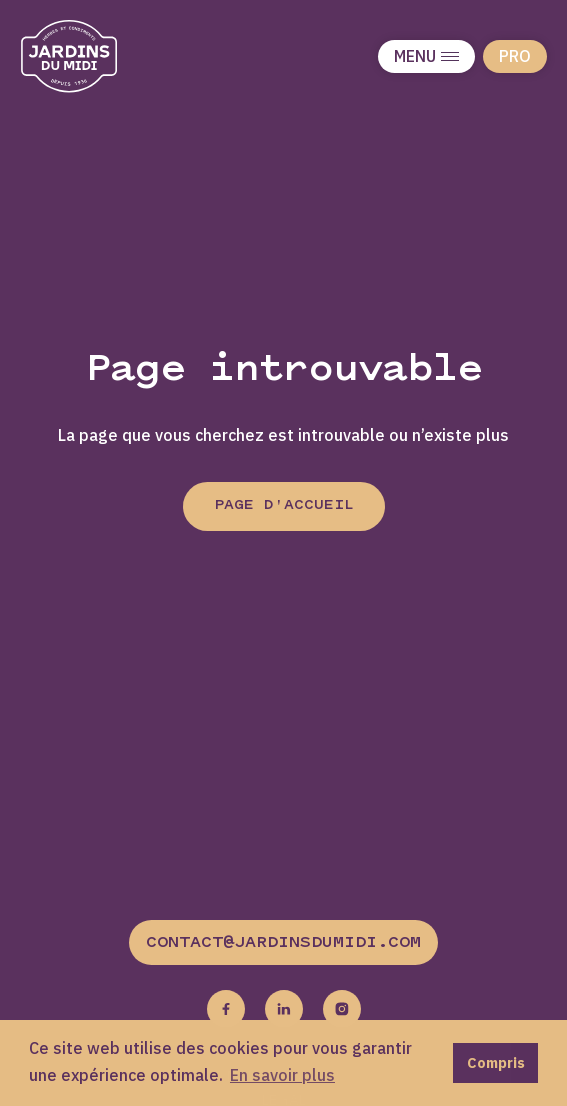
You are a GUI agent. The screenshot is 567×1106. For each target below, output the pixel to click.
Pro (515, 56)
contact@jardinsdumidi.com (283, 943)
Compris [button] (496, 1062)
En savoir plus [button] (282, 1075)
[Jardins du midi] (90, 56)
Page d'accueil (284, 505)
